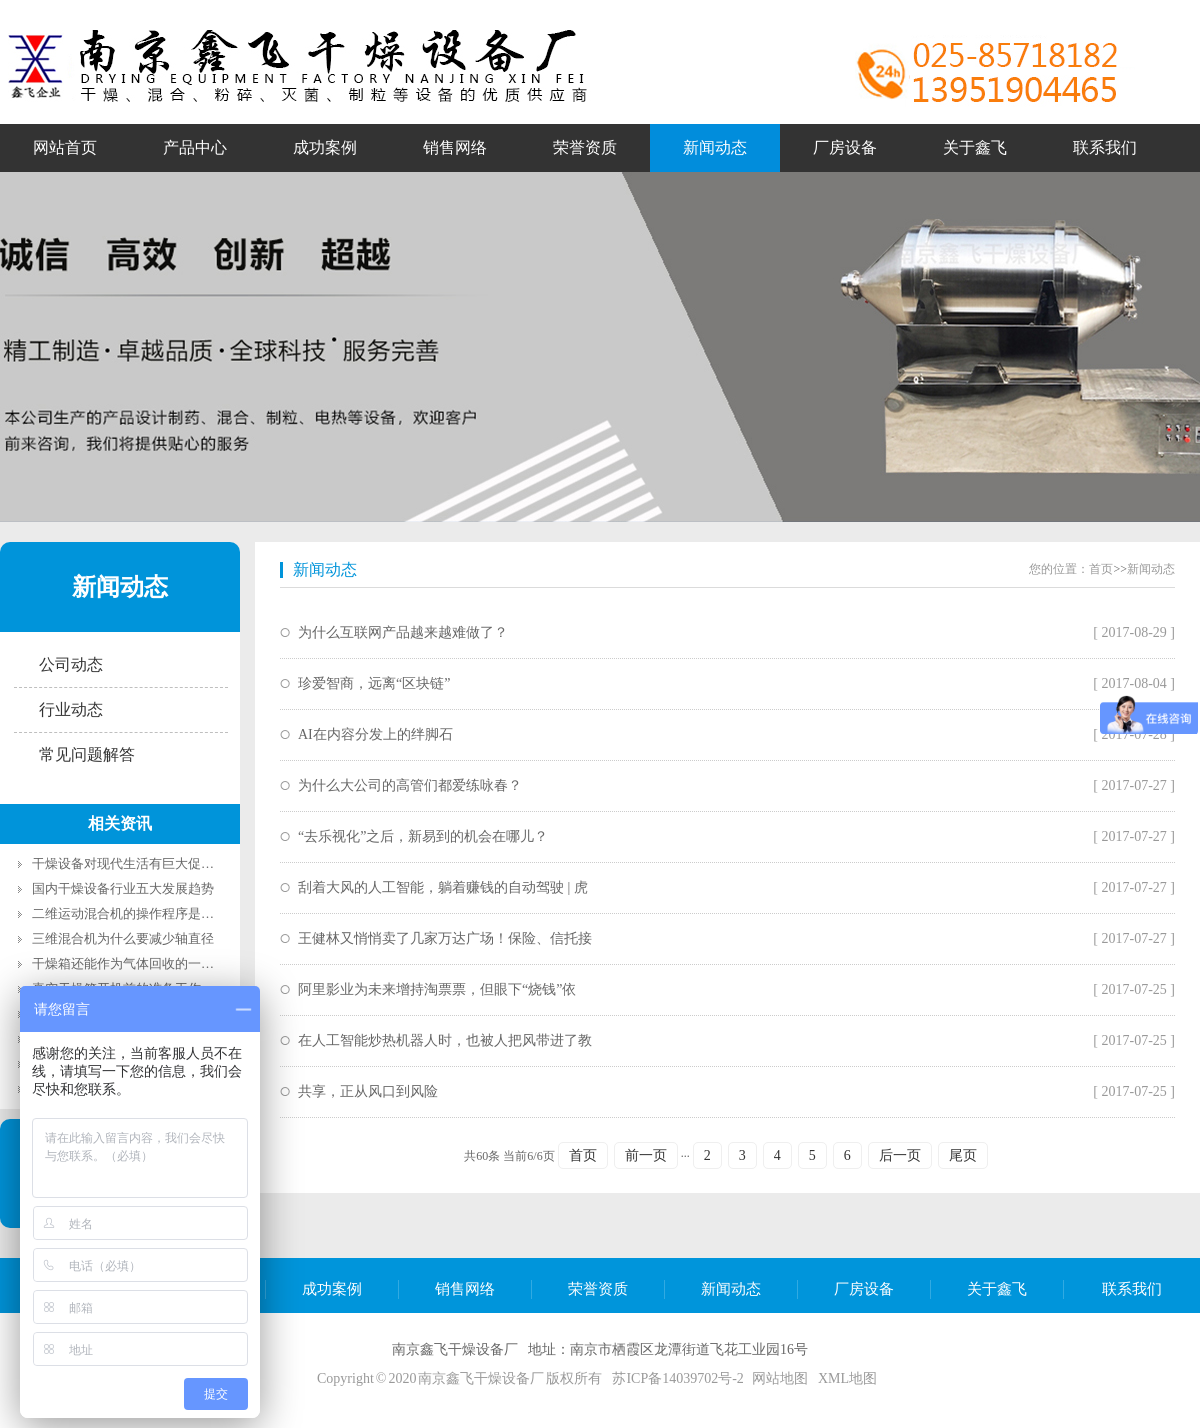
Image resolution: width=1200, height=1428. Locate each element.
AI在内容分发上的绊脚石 (375, 734)
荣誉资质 (598, 1289)
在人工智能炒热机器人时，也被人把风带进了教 (445, 1040)
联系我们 (1132, 1289)
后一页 (900, 1155)
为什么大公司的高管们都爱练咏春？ (410, 785)
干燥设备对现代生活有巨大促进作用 (136, 863)
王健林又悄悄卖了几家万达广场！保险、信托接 (445, 938)
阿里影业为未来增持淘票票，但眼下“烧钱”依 (437, 989)
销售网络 (465, 1289)
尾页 (963, 1155)
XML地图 (847, 1378)
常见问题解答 (87, 754)
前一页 (646, 1155)
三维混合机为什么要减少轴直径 (123, 938)
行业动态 (71, 709)
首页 (1101, 569)
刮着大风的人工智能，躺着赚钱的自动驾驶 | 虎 (443, 887)
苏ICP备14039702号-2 (677, 1378)
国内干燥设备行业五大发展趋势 (123, 888)
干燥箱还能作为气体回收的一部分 (129, 963)
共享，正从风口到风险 (368, 1091)
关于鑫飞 (997, 1289)
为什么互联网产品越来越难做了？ (403, 632)
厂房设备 (864, 1289)
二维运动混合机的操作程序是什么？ (136, 913)
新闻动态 (120, 587)
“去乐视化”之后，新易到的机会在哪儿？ (423, 836)
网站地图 (780, 1378)
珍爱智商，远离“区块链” (374, 683)
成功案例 (332, 1289)
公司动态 (71, 664)
